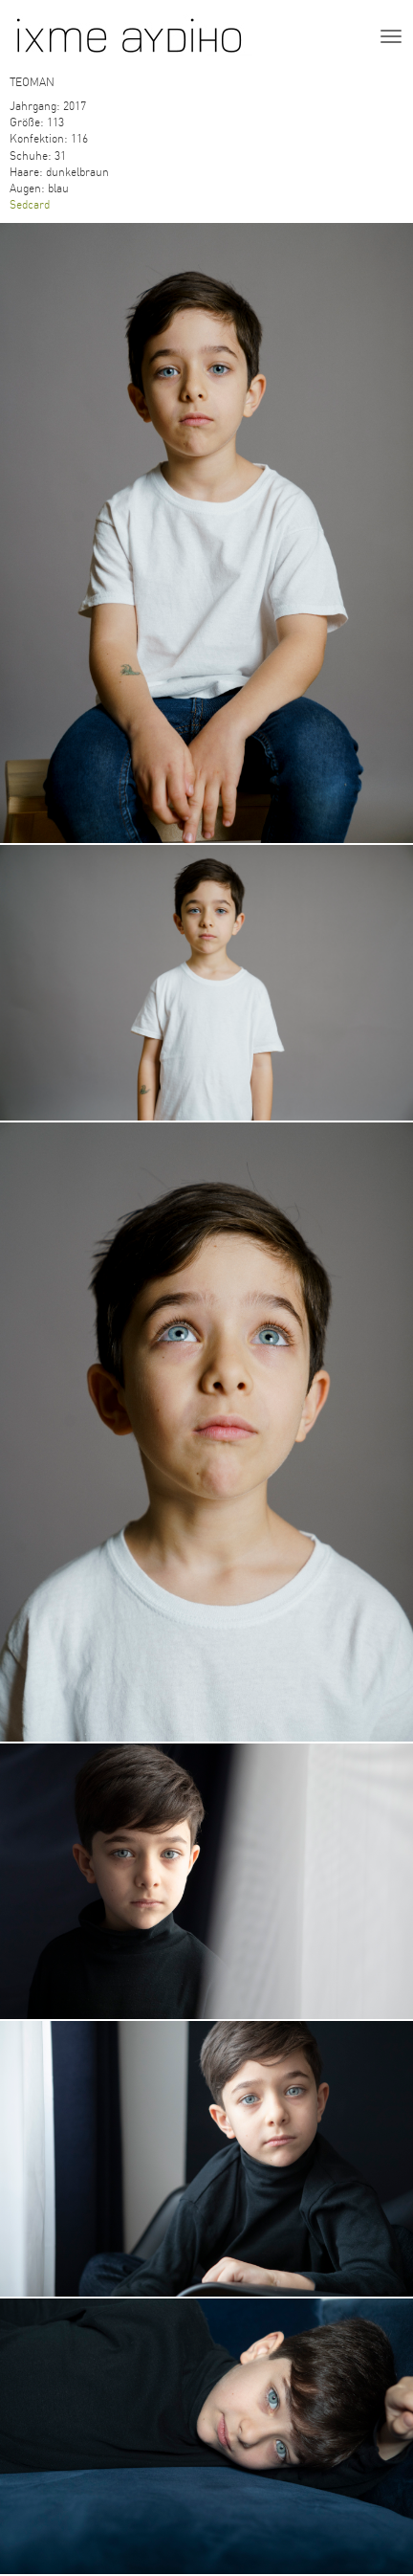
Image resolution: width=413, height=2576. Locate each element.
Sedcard (30, 205)
